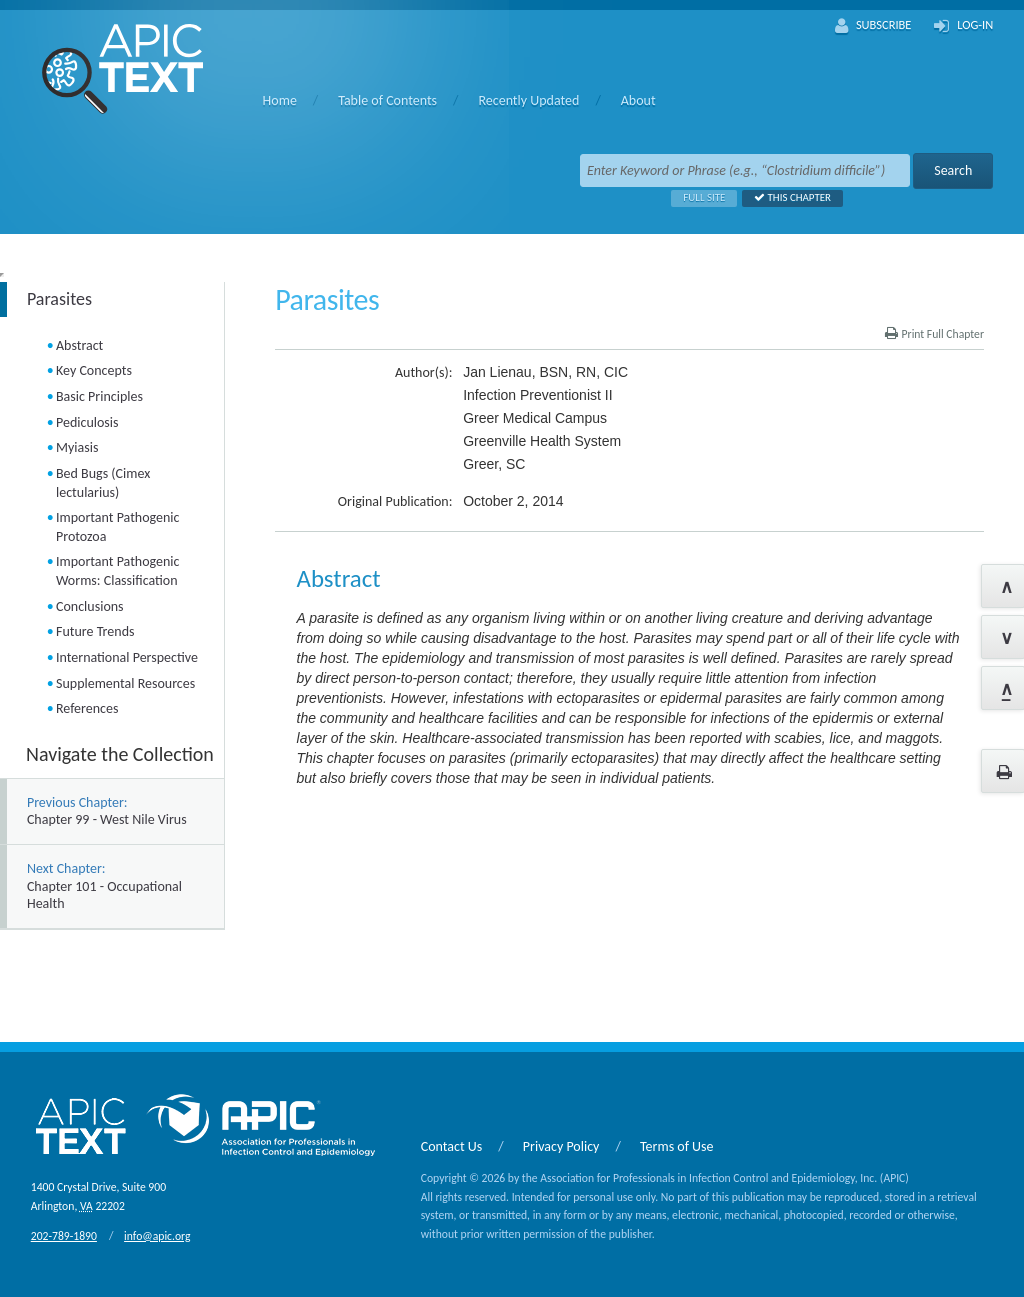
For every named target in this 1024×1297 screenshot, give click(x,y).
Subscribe (873, 26)
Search (953, 170)
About (638, 100)
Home (280, 100)
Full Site (698, 197)
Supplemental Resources (125, 683)
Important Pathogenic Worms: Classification (118, 571)
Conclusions (90, 606)
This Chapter (786, 197)
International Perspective (127, 657)
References (87, 708)
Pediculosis (87, 422)
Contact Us (452, 1146)
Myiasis (77, 447)
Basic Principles (99, 396)
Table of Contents (387, 100)
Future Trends (95, 631)
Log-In (963, 26)
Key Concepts (94, 370)
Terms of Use (677, 1146)
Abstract (79, 345)
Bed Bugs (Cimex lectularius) (103, 483)
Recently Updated (528, 100)
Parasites (59, 299)
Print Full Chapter (934, 334)
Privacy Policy (561, 1146)
